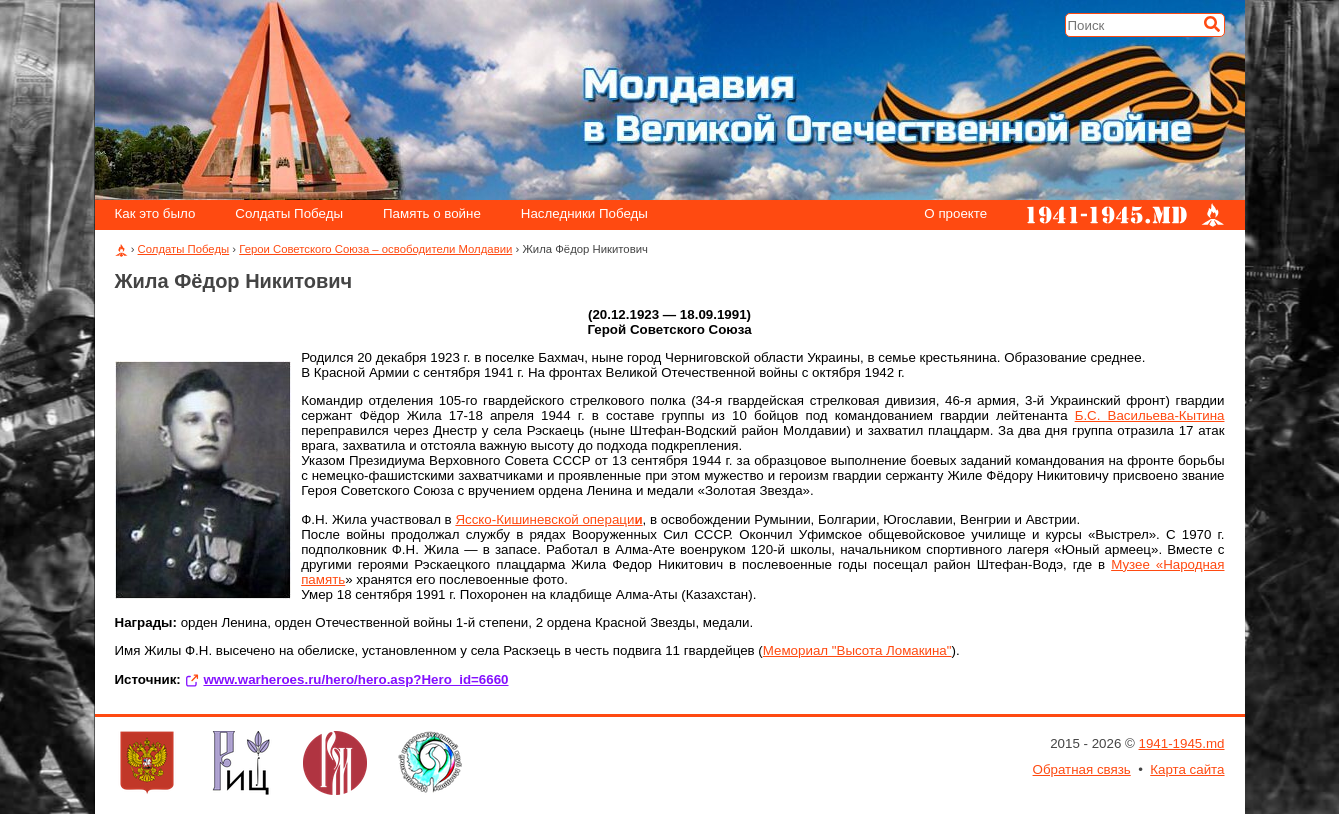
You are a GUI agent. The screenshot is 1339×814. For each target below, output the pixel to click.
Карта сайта (1187, 769)
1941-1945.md (1182, 743)
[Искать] (1212, 24)
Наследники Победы (584, 214)
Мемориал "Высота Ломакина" (857, 650)
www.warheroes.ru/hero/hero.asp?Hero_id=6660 (355, 679)
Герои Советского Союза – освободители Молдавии (375, 249)
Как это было (154, 214)
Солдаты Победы (289, 214)
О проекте (955, 214)
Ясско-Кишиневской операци (548, 519)
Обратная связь (1082, 769)
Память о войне (432, 214)
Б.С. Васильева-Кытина (1150, 415)
